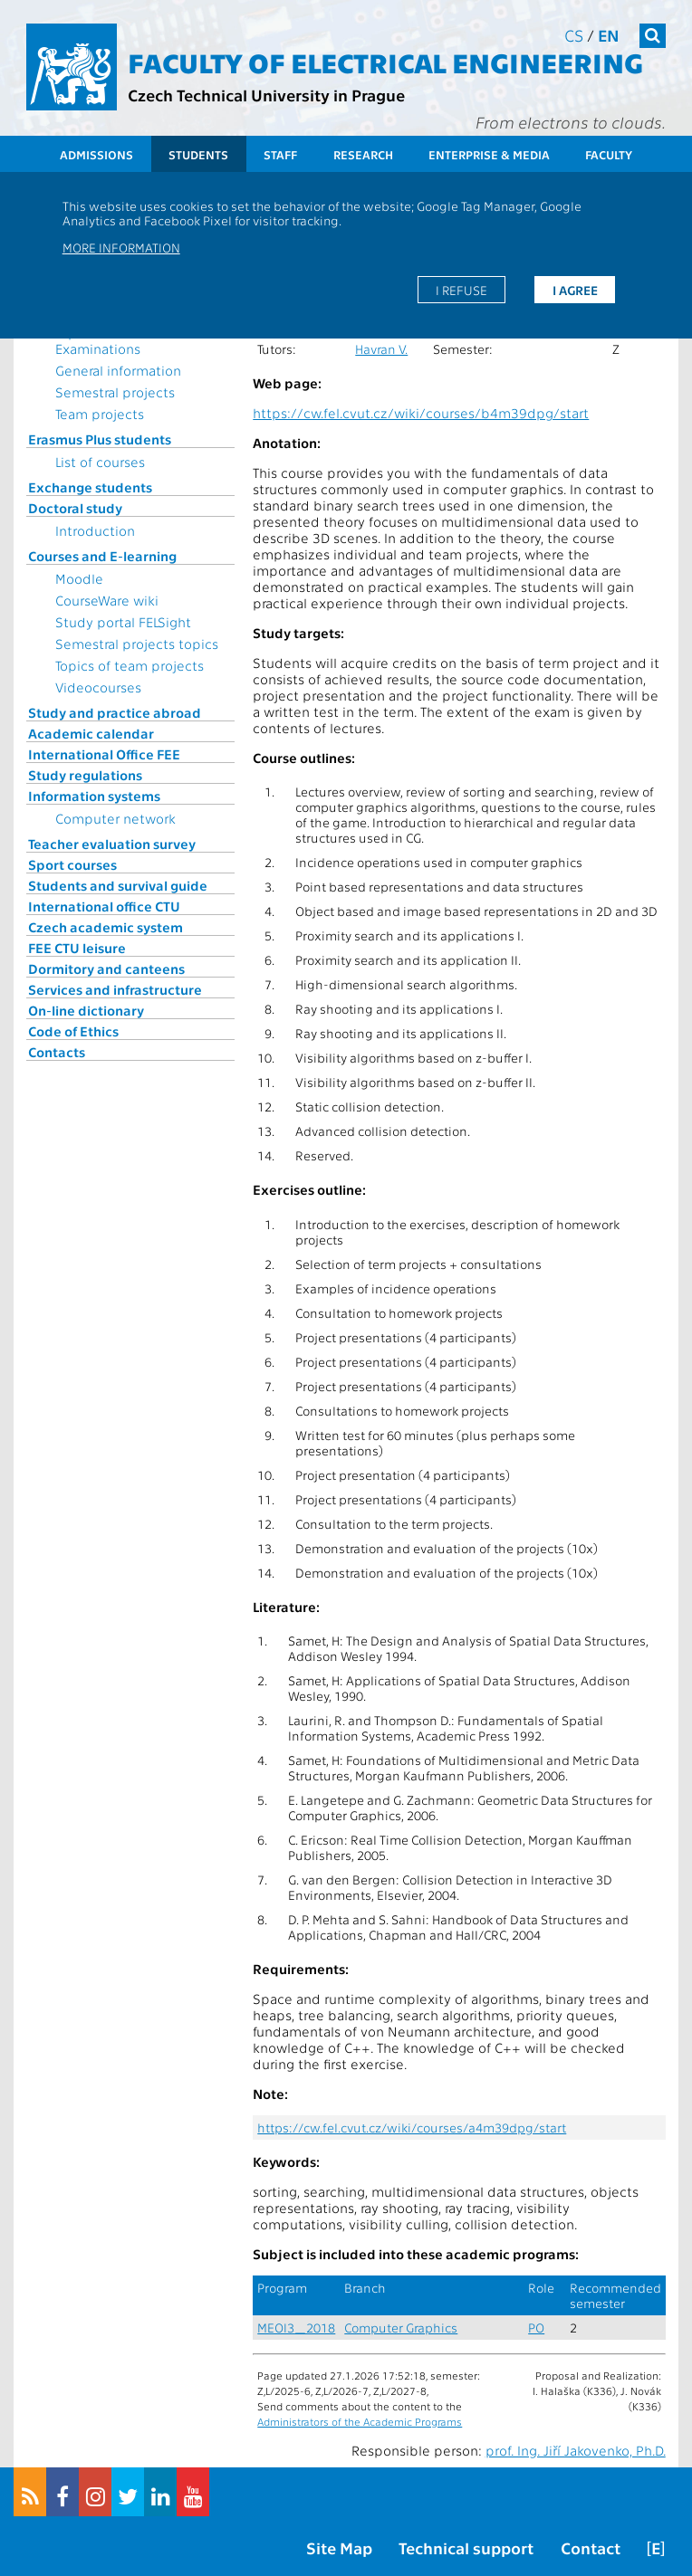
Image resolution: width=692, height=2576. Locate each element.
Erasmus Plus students (99, 439)
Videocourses (98, 687)
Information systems (94, 795)
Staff (280, 154)
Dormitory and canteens (106, 968)
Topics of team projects (129, 665)
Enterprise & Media (489, 154)
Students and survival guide (117, 885)
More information (121, 247)
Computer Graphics (400, 2327)
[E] (656, 2547)
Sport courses (72, 864)
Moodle (79, 578)
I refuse (461, 289)
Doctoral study (75, 508)
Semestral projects (115, 392)
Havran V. (381, 349)
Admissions (96, 154)
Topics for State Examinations (104, 340)
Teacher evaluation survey (112, 843)
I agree (575, 289)
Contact (590, 2547)
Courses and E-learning (102, 556)
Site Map (339, 2547)
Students (198, 154)
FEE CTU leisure (77, 948)
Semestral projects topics (136, 643)
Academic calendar (91, 733)
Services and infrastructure (115, 989)
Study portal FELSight (123, 622)
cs (573, 34)
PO (536, 2327)
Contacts (56, 1052)
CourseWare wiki (107, 600)
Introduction (95, 530)
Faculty (608, 154)
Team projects (99, 413)
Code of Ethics (73, 1031)
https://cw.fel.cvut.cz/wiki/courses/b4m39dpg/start (421, 413)
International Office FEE (104, 754)
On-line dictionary (86, 1010)
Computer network (115, 818)
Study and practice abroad (114, 712)
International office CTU (104, 906)
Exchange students (90, 487)
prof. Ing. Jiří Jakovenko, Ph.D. (575, 2450)
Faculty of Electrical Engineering (385, 61)
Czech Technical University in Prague (266, 94)
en (609, 34)
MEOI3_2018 (296, 2327)
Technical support (466, 2547)
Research (363, 154)
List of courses (100, 461)
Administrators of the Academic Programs (359, 2421)
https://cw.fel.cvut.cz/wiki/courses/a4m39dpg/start (411, 2127)
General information (118, 370)
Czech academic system (105, 927)
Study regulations (85, 775)
